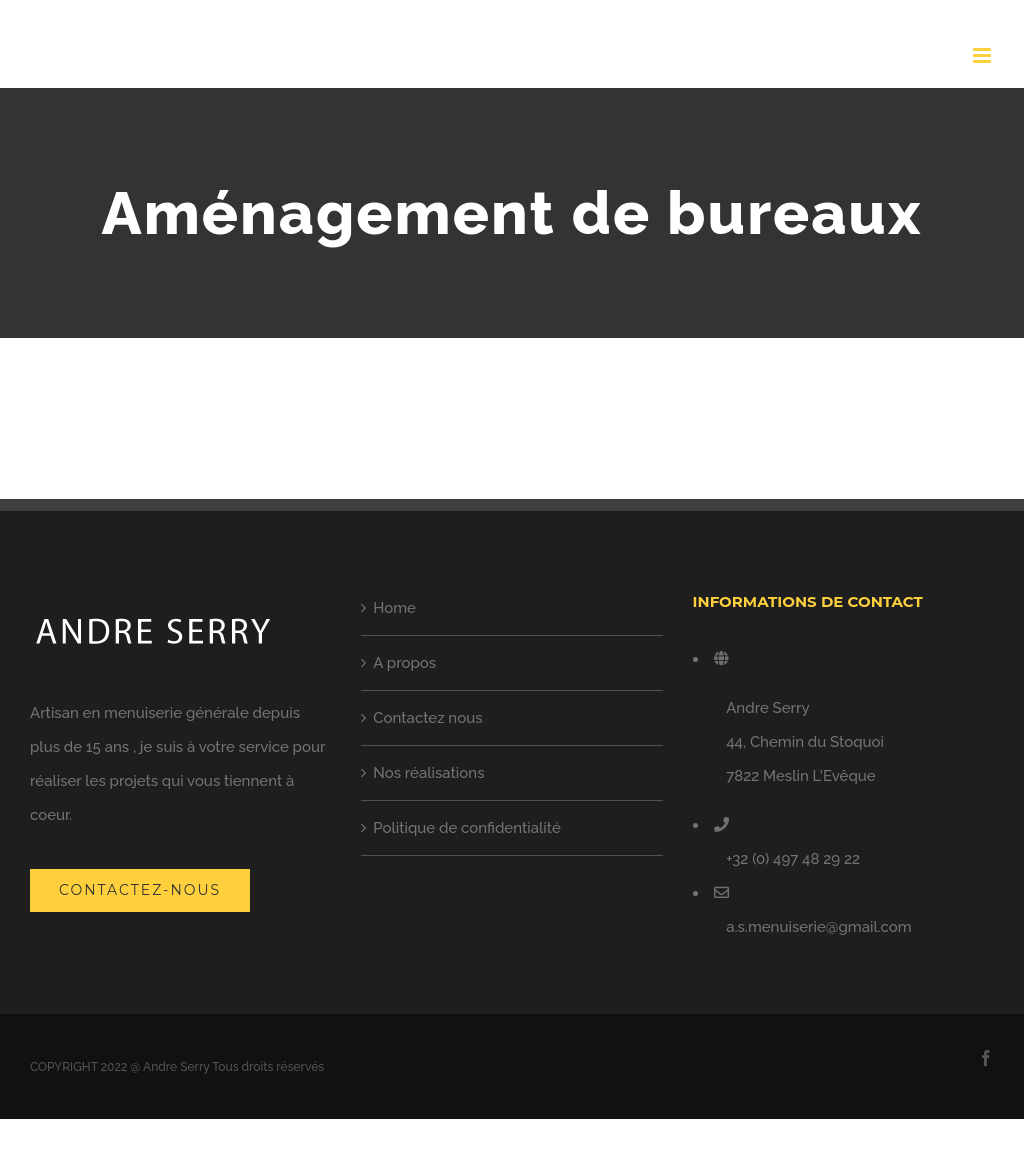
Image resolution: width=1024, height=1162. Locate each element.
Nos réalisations (428, 773)
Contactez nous (427, 718)
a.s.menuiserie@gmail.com (818, 927)
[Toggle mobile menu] (983, 55)
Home (394, 608)
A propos (404, 663)
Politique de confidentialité (467, 828)
